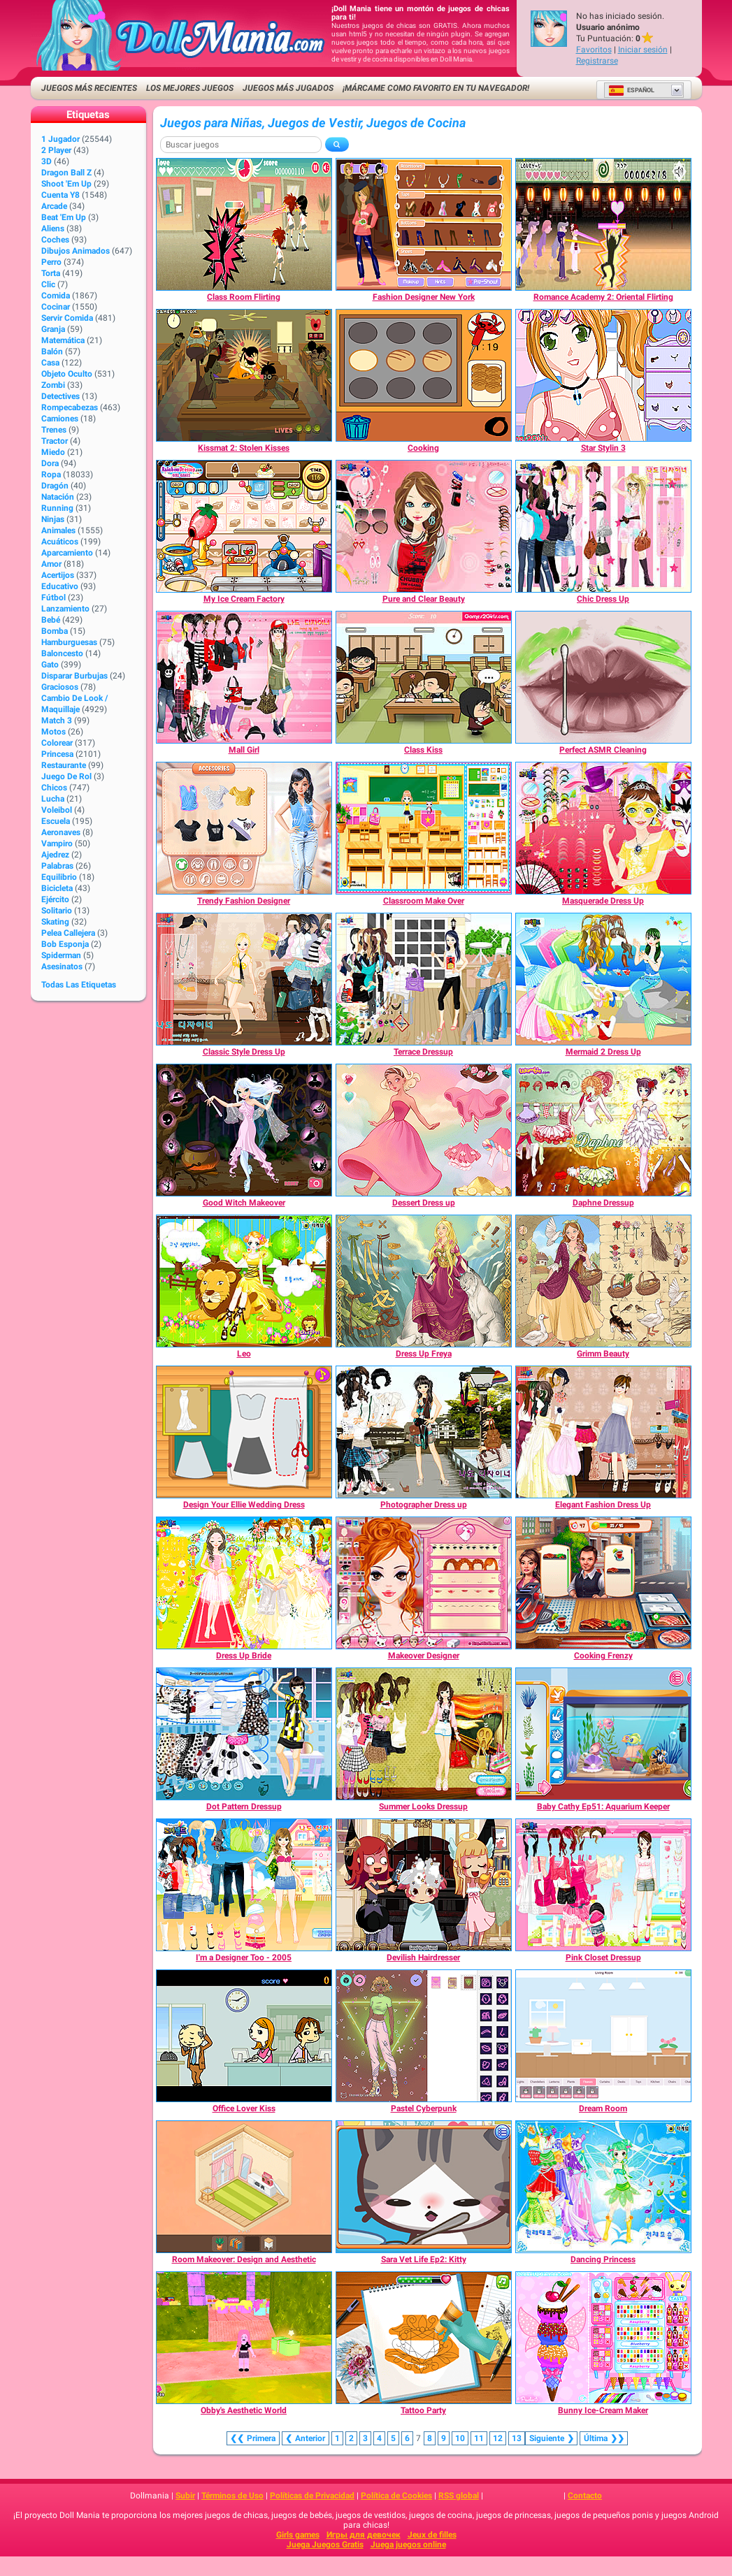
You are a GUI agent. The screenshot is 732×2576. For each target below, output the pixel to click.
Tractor (54, 441)
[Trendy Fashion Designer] (244, 828)
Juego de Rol (66, 776)
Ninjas (52, 519)
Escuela (55, 821)
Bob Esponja (65, 944)
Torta (50, 273)
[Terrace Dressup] (424, 979)
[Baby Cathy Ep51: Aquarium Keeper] (603, 1733)
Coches (55, 240)
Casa (50, 363)
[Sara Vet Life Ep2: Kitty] (424, 2186)
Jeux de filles (432, 2535)
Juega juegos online (408, 2544)
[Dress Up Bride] (244, 1583)
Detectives (60, 396)
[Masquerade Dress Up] (603, 828)
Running (57, 508)
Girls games (298, 2535)
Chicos (54, 788)
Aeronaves (60, 832)
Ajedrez (55, 855)
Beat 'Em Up (63, 217)
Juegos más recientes (89, 88)
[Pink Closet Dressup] (603, 1884)
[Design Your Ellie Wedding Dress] (244, 1432)
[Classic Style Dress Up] (244, 979)
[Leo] (244, 1281)
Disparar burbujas (74, 676)
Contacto (585, 2496)
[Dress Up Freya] (424, 1281)
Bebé (50, 620)
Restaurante (63, 765)
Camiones (59, 419)
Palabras (57, 866)
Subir (185, 2496)
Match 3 (56, 720)
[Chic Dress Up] (603, 526)
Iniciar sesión (643, 50)
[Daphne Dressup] (603, 1130)
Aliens (52, 228)
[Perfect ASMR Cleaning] (603, 677)
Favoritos (594, 50)
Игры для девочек (363, 2535)
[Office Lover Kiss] (244, 2035)
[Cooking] (424, 375)
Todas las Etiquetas (78, 985)
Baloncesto (62, 653)
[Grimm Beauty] (603, 1281)
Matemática (63, 340)
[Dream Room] (603, 2035)
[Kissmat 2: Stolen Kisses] (244, 375)
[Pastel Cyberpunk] (424, 2035)
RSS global (458, 2496)
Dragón (55, 486)
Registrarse (597, 61)
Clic (48, 284)
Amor (51, 564)
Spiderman (61, 955)
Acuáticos (59, 542)
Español (631, 90)
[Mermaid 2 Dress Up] (603, 979)
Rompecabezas (69, 407)
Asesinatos (61, 966)
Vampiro (57, 843)
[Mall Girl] (244, 677)
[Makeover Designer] (424, 1583)
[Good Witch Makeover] (244, 1130)
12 (498, 2438)
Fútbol (53, 597)
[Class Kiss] (424, 677)
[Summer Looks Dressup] (424, 1733)
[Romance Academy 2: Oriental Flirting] (603, 224)
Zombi (53, 385)
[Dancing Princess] (603, 2186)
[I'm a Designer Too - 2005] (244, 1884)
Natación (57, 497)
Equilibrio (59, 877)
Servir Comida (67, 318)
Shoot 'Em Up (66, 184)
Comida (55, 296)
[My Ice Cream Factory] (244, 526)
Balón (52, 351)
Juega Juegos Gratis (325, 2544)
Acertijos (57, 575)
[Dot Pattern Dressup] (244, 1733)
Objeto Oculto (66, 374)
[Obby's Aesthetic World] (244, 2337)
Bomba (54, 631)
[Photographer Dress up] (424, 1432)
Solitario (56, 911)
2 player (56, 150)
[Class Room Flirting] (244, 224)
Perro (51, 262)
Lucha (52, 799)
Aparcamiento (67, 553)
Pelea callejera (68, 933)
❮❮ (253, 2438)
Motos (53, 732)
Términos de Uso (232, 2496)
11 (479, 2438)
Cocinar (55, 307)
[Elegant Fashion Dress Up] (603, 1432)
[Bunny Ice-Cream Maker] (603, 2337)
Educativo (59, 586)
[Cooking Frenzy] (603, 1583)
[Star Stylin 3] (603, 375)
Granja (53, 329)
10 (460, 2438)
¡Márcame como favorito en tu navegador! (436, 88)
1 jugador (60, 139)
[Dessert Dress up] (424, 1130)
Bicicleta (57, 888)
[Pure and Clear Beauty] (424, 526)
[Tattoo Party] (424, 2337)
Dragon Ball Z (66, 173)
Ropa (51, 474)
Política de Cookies (396, 2496)
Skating (55, 922)
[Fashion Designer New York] (424, 224)
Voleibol (56, 810)
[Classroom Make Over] (424, 828)
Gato (50, 665)
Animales (58, 530)
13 (517, 2438)
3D (46, 161)
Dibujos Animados (75, 251)
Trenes (53, 430)
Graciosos (59, 687)
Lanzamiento (65, 609)
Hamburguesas (69, 642)
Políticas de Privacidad (312, 2496)
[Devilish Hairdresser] (424, 1884)
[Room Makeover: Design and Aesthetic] (244, 2186)
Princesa (57, 754)
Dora (50, 463)
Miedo (53, 452)
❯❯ (603, 2438)
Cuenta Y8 (60, 195)
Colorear (57, 743)
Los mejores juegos (190, 88)
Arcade (54, 206)
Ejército (55, 899)
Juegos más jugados (288, 88)
